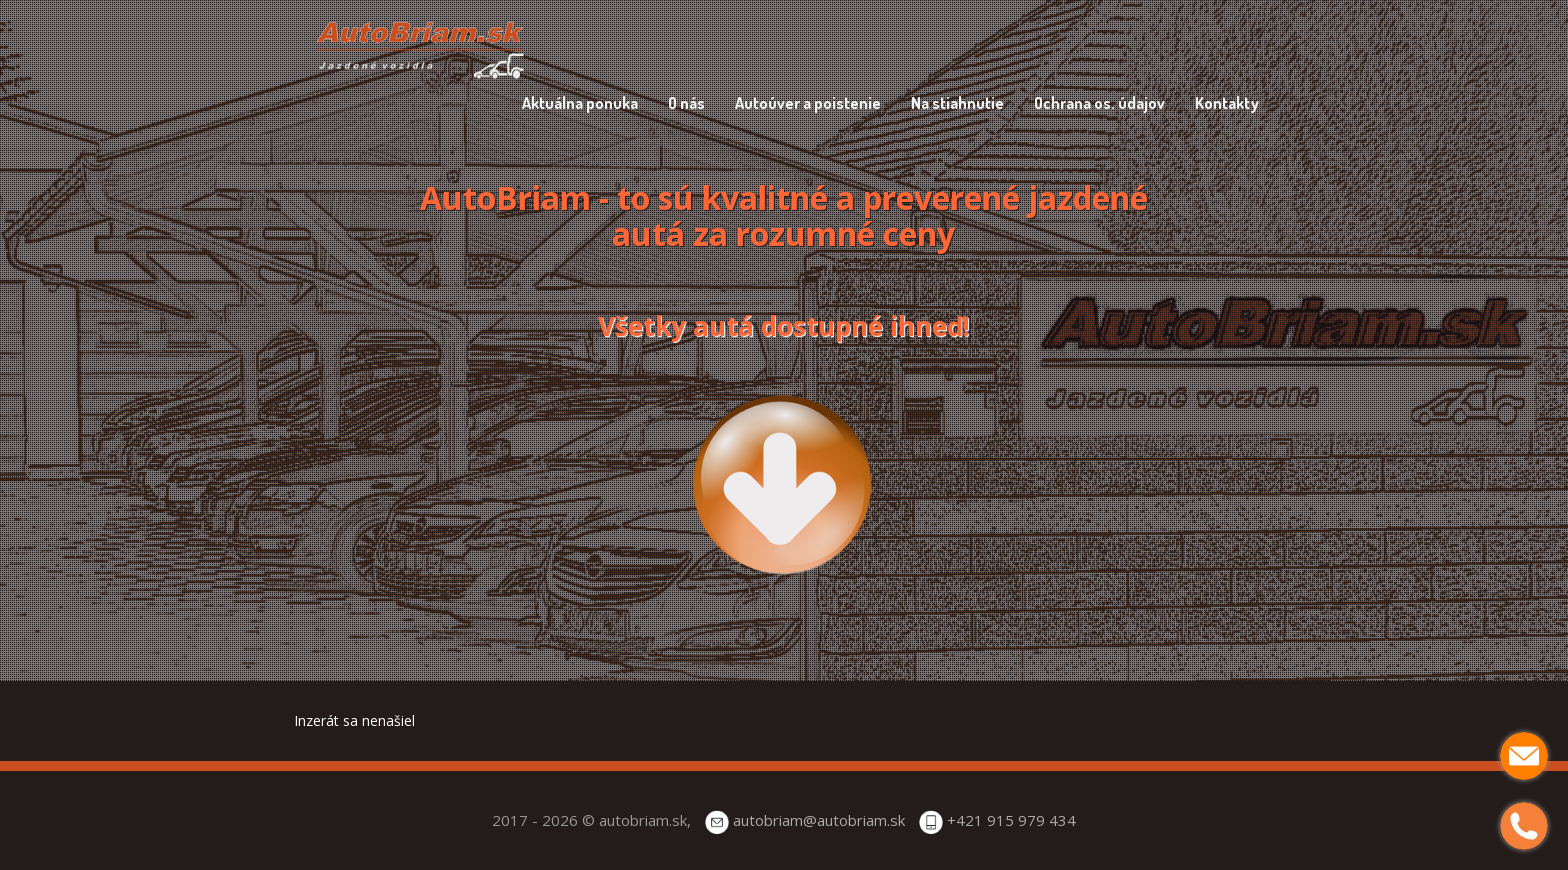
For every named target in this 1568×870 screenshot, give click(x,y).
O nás (686, 103)
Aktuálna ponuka (580, 103)
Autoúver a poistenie (808, 103)
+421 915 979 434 (1011, 820)
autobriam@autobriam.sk (819, 820)
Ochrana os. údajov (1099, 103)
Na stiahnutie (957, 103)
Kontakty (1227, 103)
